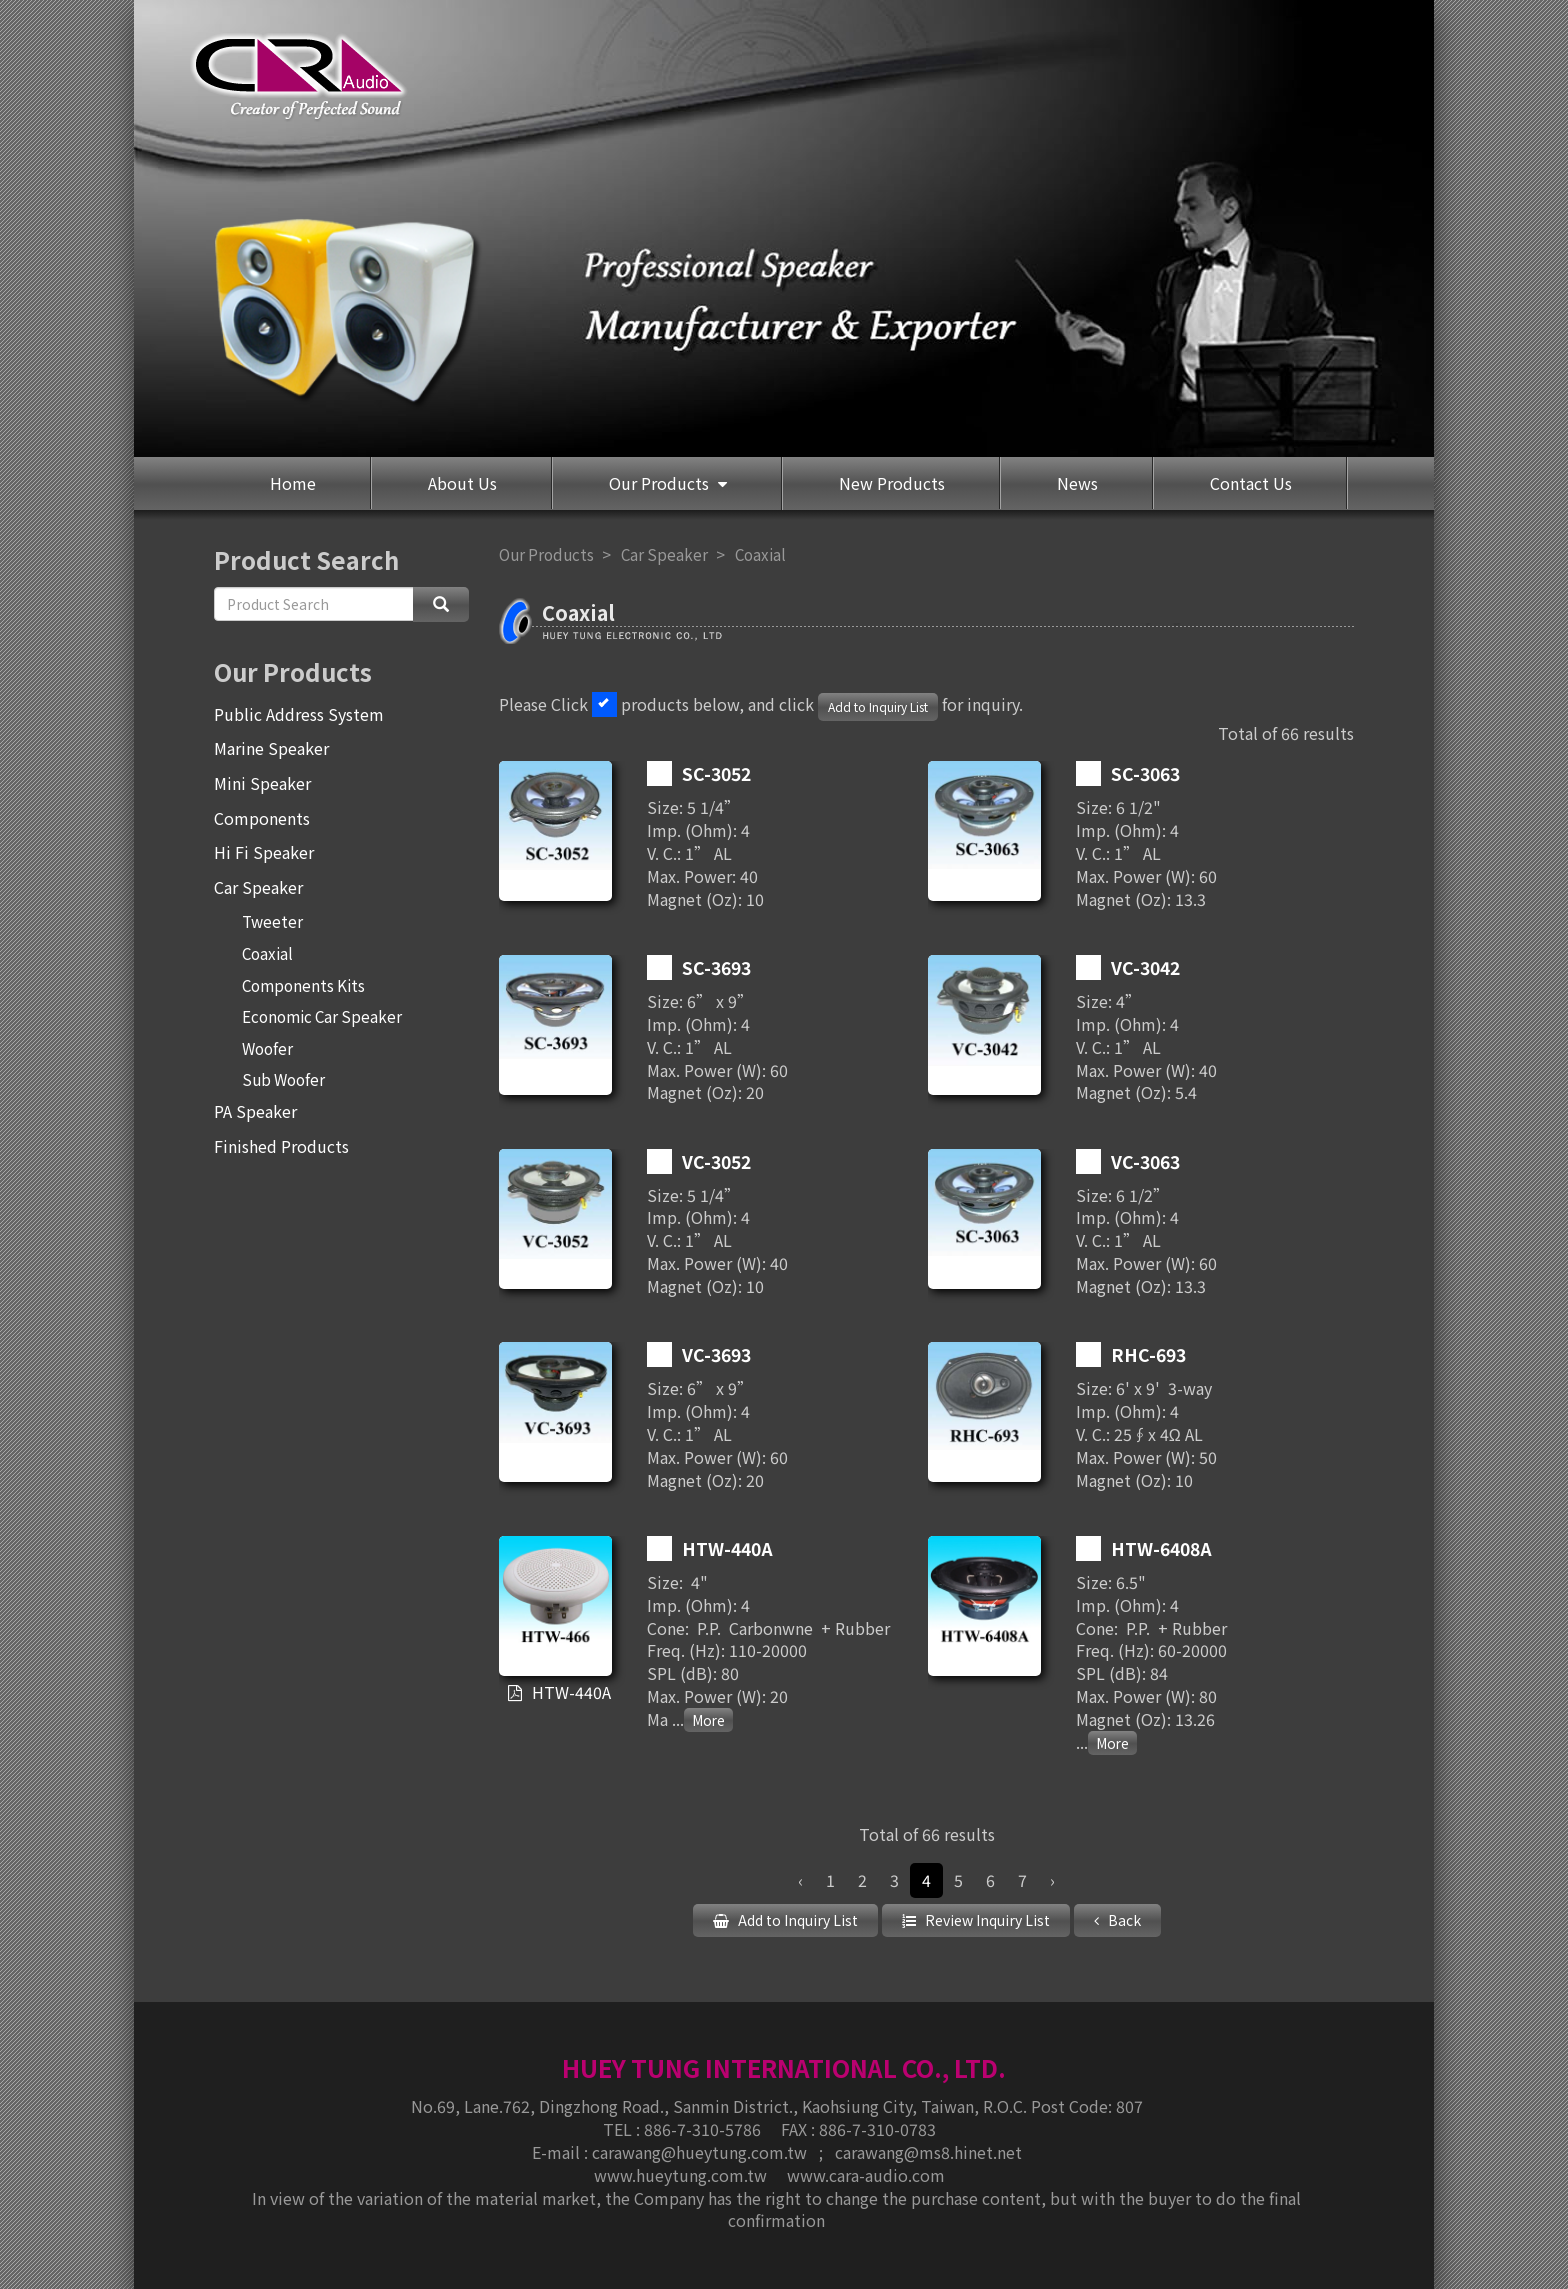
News (1077, 483)
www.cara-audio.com (866, 2174)
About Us (462, 483)
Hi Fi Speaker (264, 852)
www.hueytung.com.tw (682, 2174)
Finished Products (281, 1146)
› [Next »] (1052, 1880)
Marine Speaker (271, 748)
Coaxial (267, 953)
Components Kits (303, 985)
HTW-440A (570, 1693)
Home (293, 483)
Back (1123, 1920)
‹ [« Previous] (800, 1880)
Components (262, 818)
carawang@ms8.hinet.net (928, 2151)
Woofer (267, 1048)
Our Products (661, 483)
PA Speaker (255, 1111)
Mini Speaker (262, 783)
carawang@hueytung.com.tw (701, 2151)
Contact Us (1251, 483)
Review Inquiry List (986, 1920)
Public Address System (299, 714)
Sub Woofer (283, 1079)
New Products (892, 483)
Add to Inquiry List (878, 706)
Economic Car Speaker (322, 1016)
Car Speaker (258, 887)
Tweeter (272, 921)
